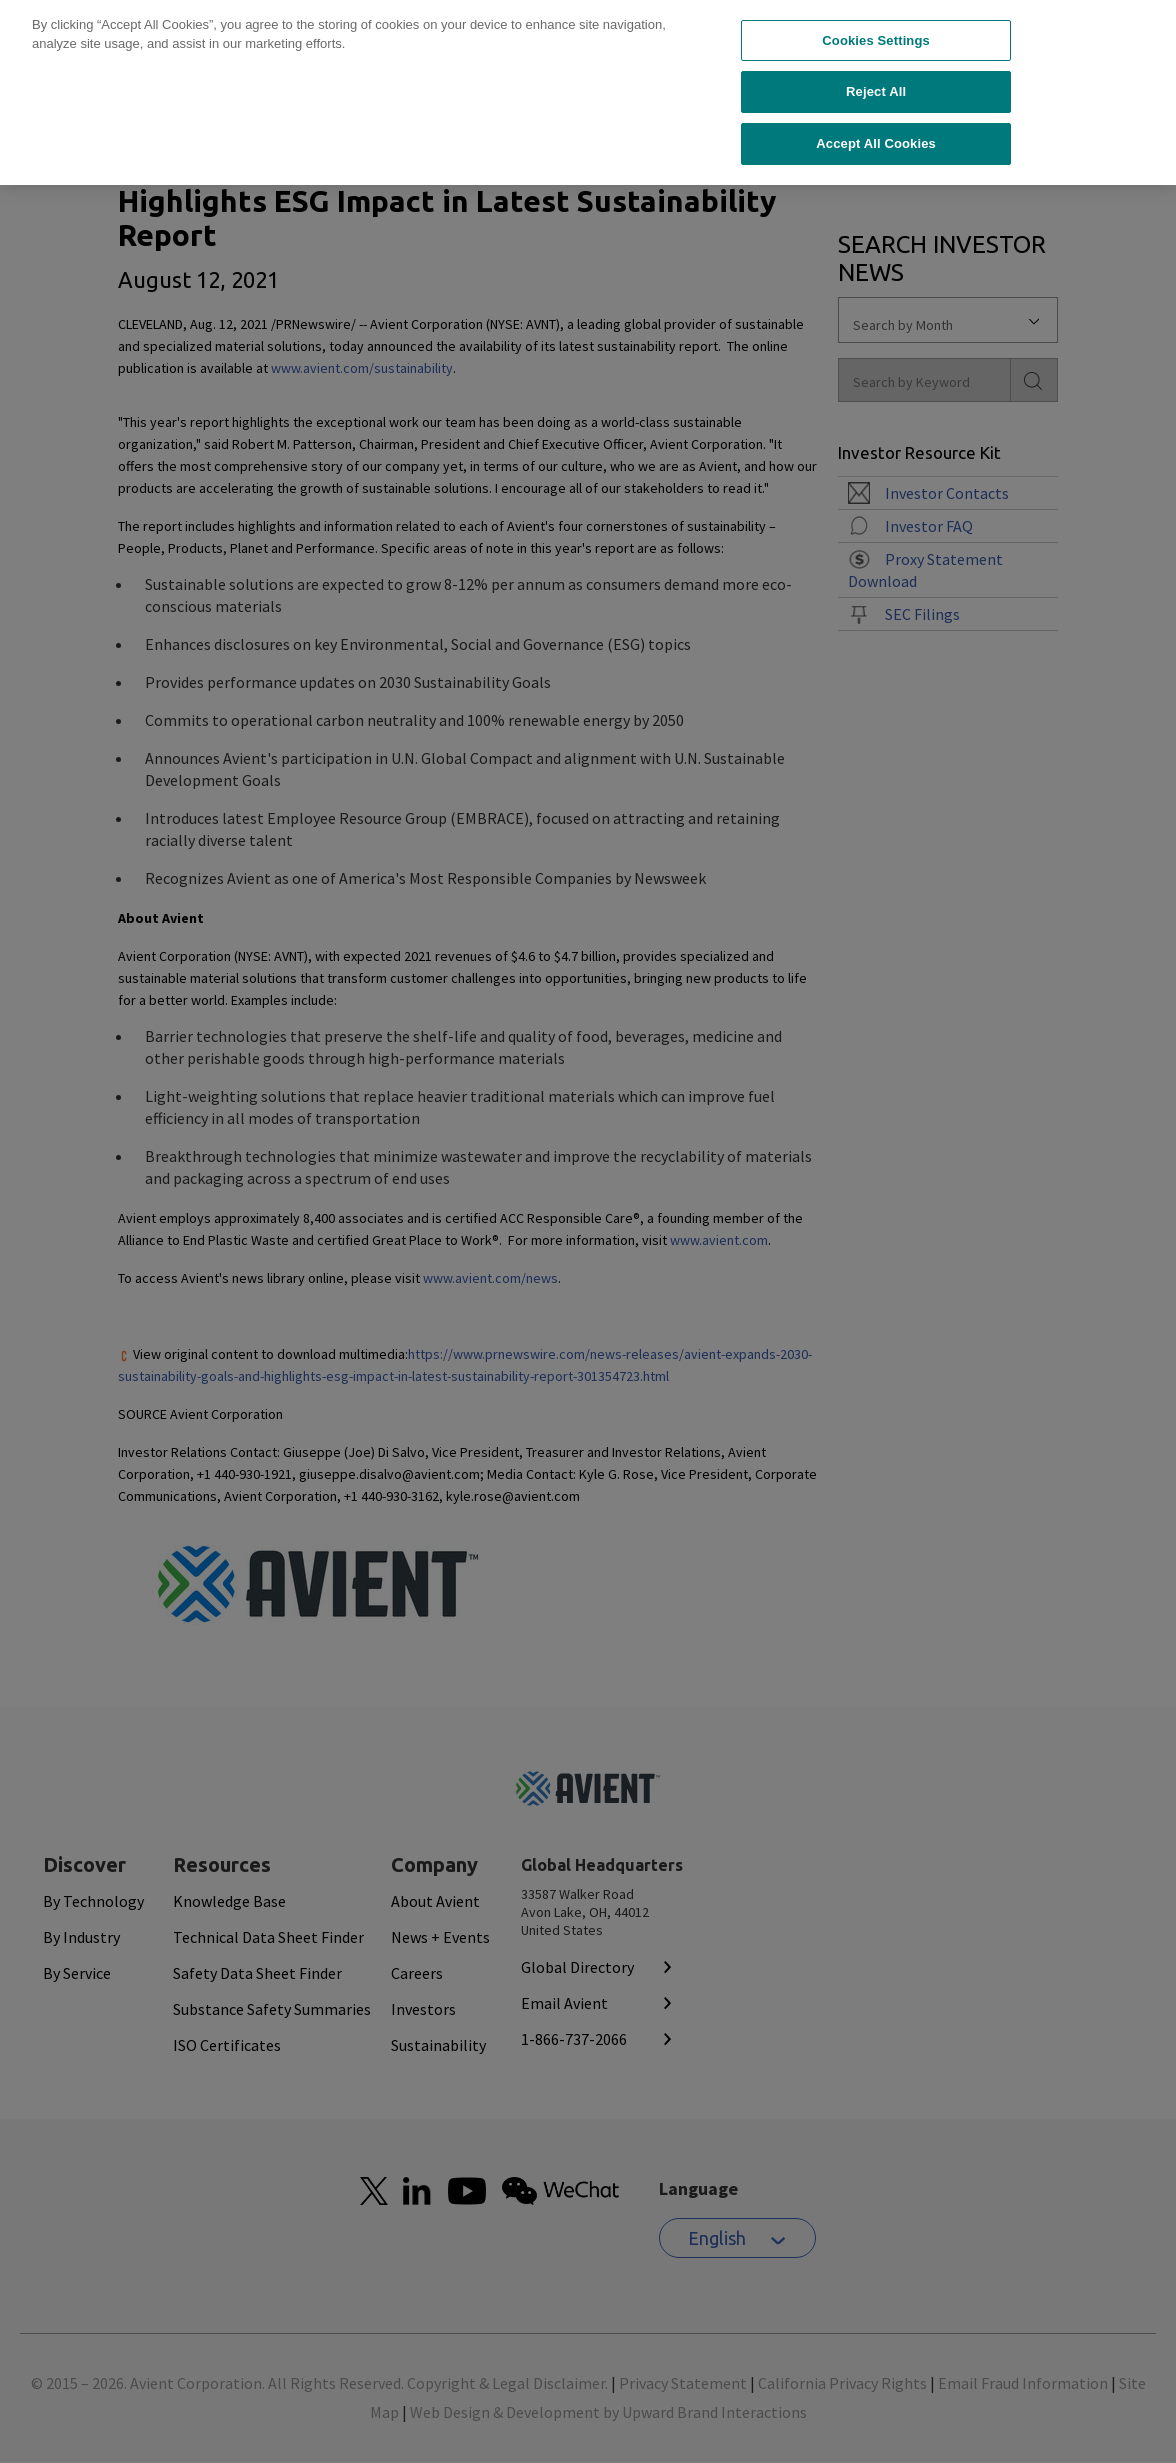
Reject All (876, 52)
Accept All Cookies (876, 104)
